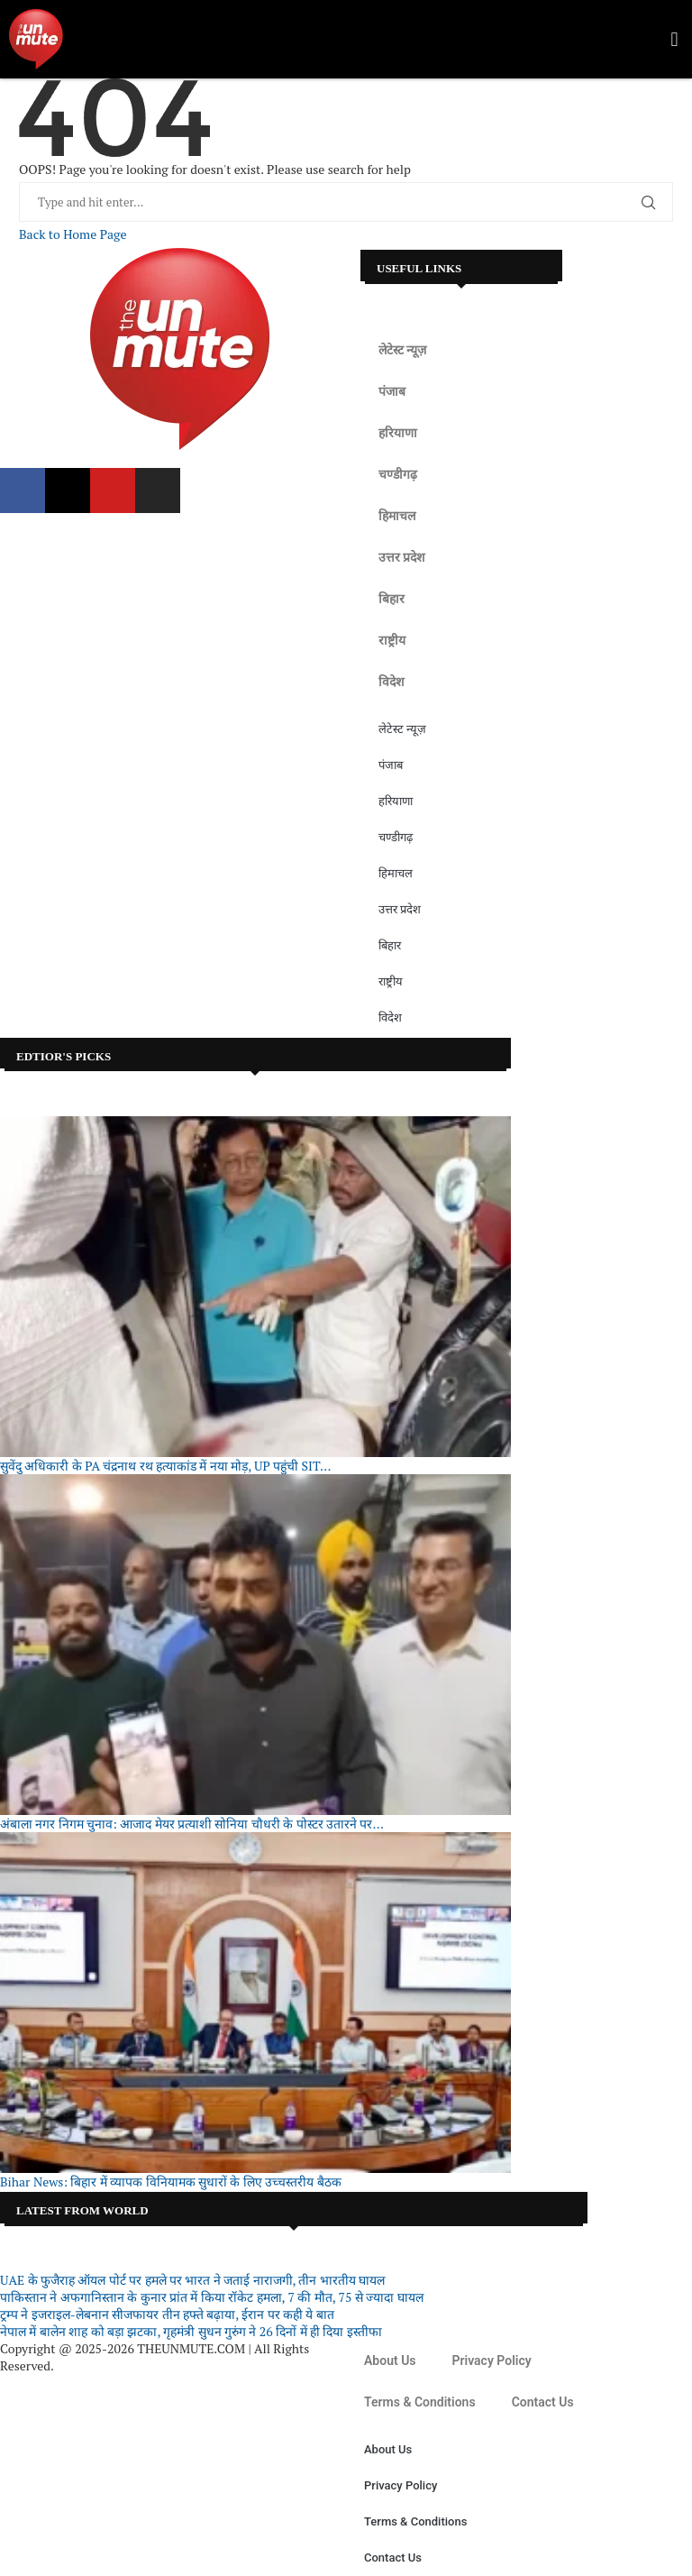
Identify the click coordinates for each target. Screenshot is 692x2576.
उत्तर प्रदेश (401, 557)
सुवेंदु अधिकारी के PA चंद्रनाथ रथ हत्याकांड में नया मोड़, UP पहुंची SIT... (165, 1465)
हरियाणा (397, 433)
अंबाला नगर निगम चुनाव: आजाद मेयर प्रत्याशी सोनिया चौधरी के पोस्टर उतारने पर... (192, 1823)
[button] (674, 39)
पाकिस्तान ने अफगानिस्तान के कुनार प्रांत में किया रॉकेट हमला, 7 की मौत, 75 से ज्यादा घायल (211, 2297)
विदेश (391, 681)
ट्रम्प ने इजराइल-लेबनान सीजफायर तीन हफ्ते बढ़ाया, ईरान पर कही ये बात (167, 2314)
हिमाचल (396, 516)
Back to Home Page (72, 234)
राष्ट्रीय (391, 640)
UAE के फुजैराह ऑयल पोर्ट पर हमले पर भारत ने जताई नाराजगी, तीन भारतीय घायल (192, 2279)
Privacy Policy (492, 2360)
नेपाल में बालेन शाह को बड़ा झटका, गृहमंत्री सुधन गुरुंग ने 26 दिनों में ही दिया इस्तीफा (191, 2331)
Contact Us (543, 2402)
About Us (390, 2360)
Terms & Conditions (420, 2402)
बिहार (391, 598)
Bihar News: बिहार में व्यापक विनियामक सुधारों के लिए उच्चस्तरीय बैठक (170, 2181)
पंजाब (391, 391)
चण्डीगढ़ (397, 474)
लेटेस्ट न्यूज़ (402, 350)
